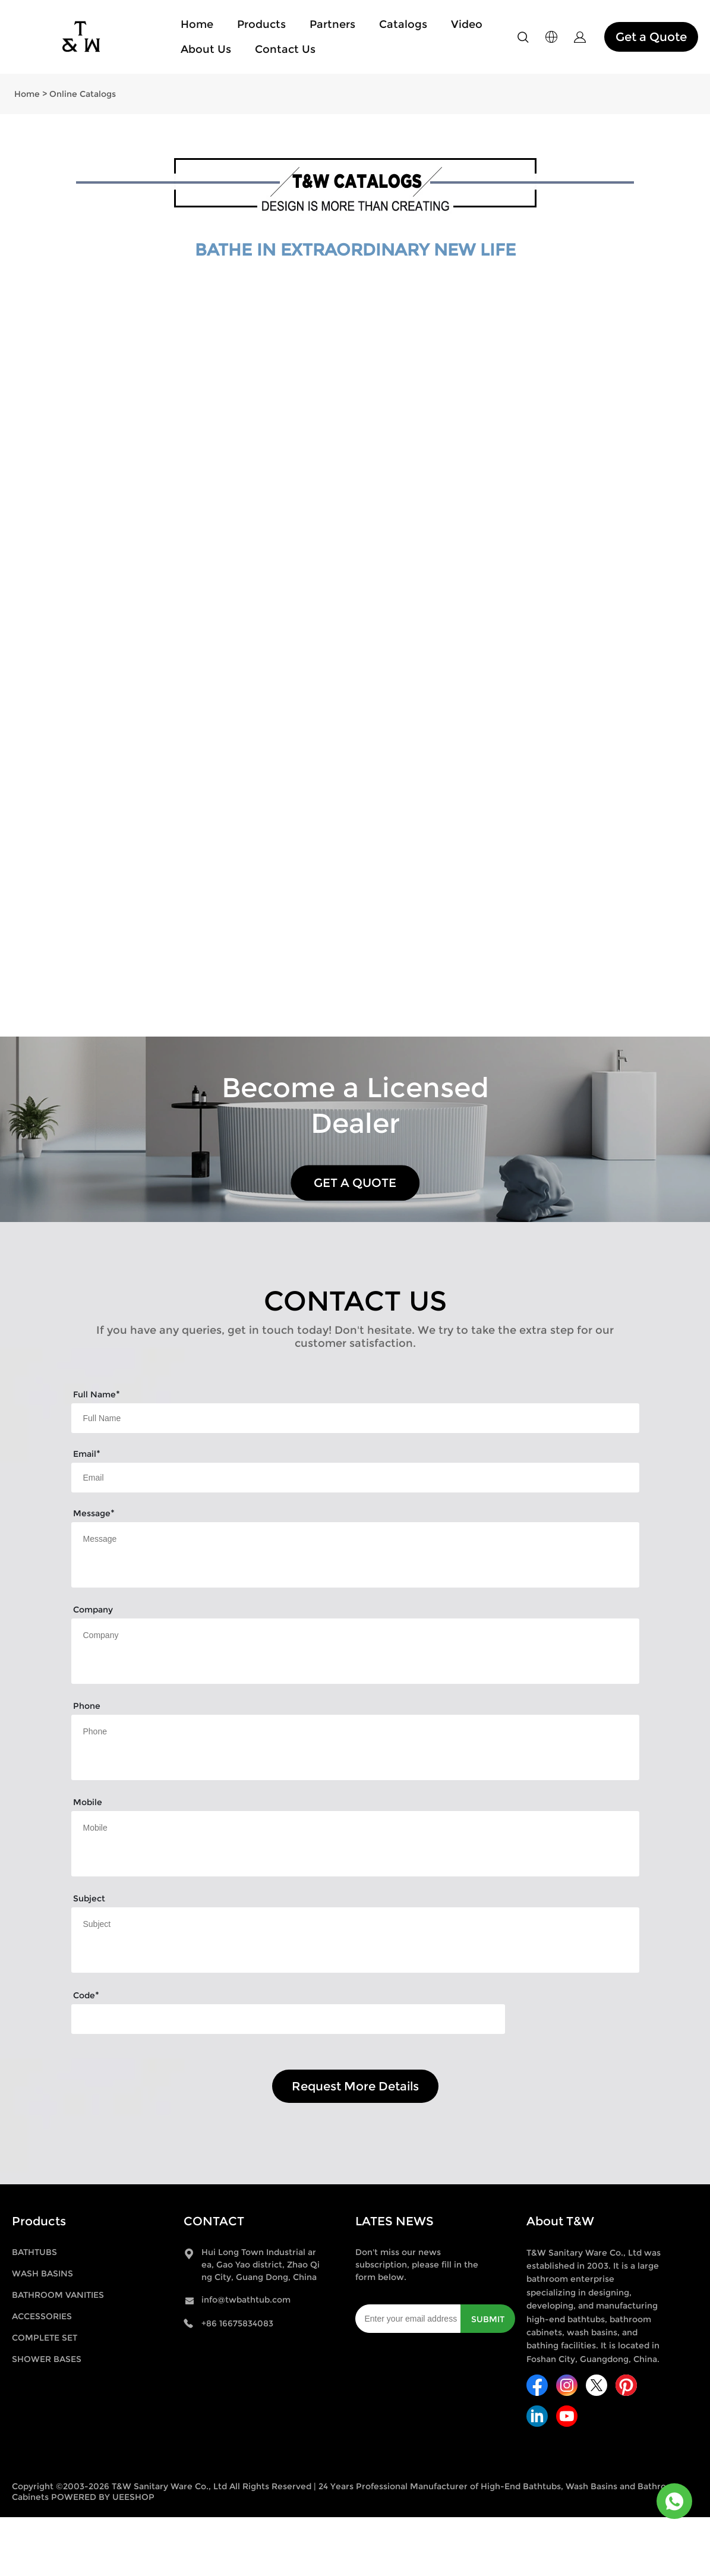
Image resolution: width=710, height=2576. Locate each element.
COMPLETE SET (44, 2337)
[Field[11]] (355, 1477)
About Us (206, 49)
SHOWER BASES (46, 2359)
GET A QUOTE (355, 1183)
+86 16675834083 (237, 2323)
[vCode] (288, 2019)
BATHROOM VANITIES (58, 2295)
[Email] (407, 2318)
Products (261, 24)
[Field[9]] (355, 1418)
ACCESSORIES (42, 2316)
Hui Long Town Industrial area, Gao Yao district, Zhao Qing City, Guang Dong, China (260, 2264)
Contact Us (285, 49)
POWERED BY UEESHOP (102, 2497)
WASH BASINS (42, 2273)
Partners (332, 24)
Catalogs (403, 24)
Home (197, 24)
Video (466, 24)
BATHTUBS (34, 2252)
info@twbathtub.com (246, 2299)
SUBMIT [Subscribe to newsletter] (487, 2319)
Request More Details (355, 2086)
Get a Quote (651, 37)
